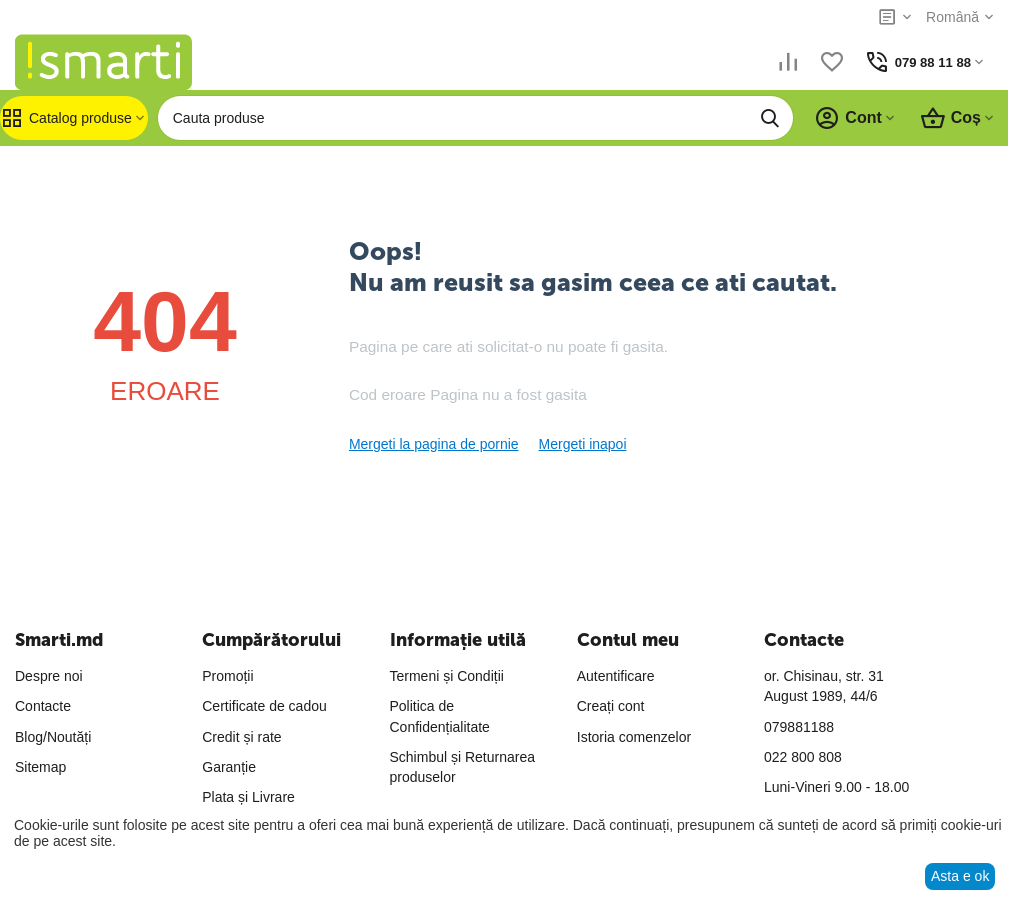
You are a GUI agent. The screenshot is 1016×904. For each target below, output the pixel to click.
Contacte (43, 706)
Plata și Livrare (248, 797)
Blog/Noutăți (53, 737)
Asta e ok (960, 876)
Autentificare (616, 676)
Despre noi (49, 676)
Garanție (229, 767)
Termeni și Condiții (447, 676)
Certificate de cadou (264, 706)
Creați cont (611, 706)
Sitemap (40, 767)
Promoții (227, 676)
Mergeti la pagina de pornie (434, 444)
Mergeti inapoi (583, 444)
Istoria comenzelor (634, 737)
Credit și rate (241, 737)
